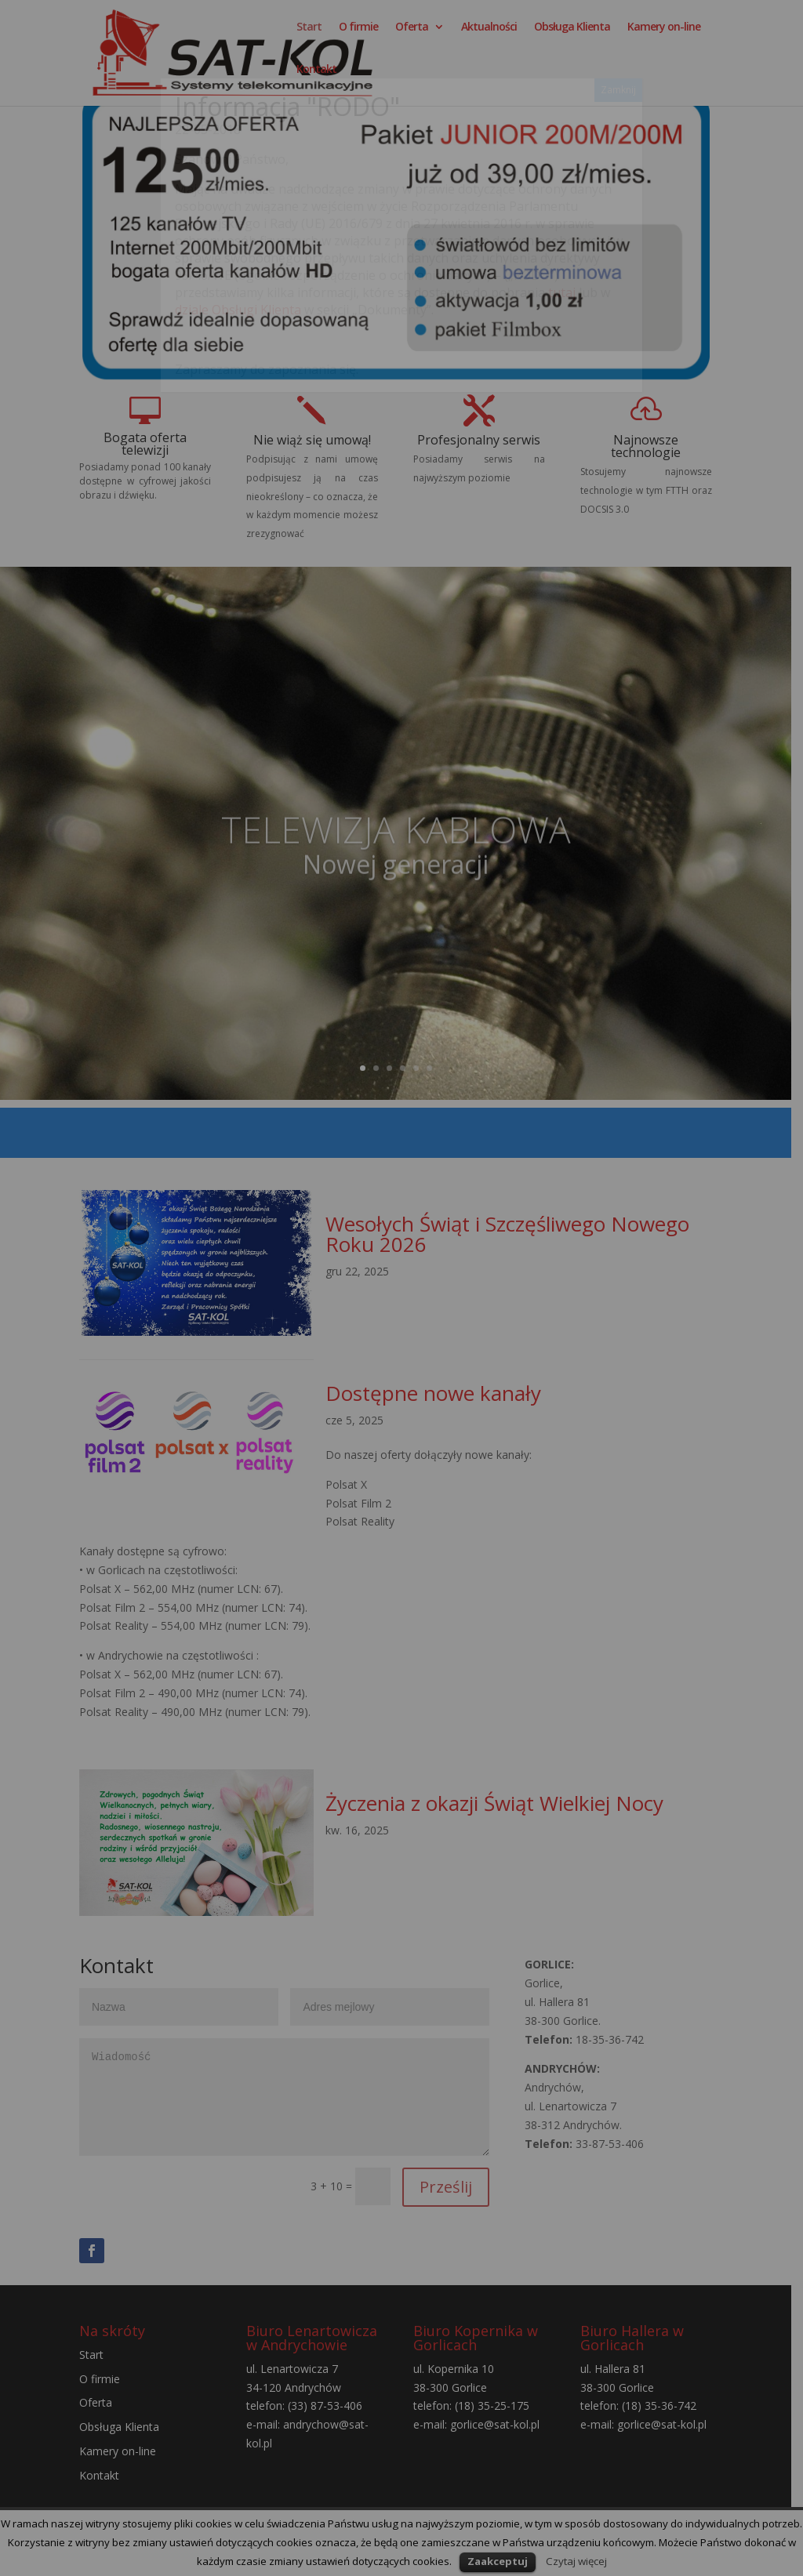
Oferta (411, 37)
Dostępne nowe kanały (438, 1397)
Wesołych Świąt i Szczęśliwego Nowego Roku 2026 (512, 1235)
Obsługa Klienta (572, 37)
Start (309, 37)
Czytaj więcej (576, 2561)
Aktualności (489, 37)
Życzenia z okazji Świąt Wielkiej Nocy (499, 1807)
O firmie (358, 37)
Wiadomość (288, 2104)
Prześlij (453, 2193)
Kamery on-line (663, 37)
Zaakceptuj (497, 2561)
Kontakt (316, 80)
